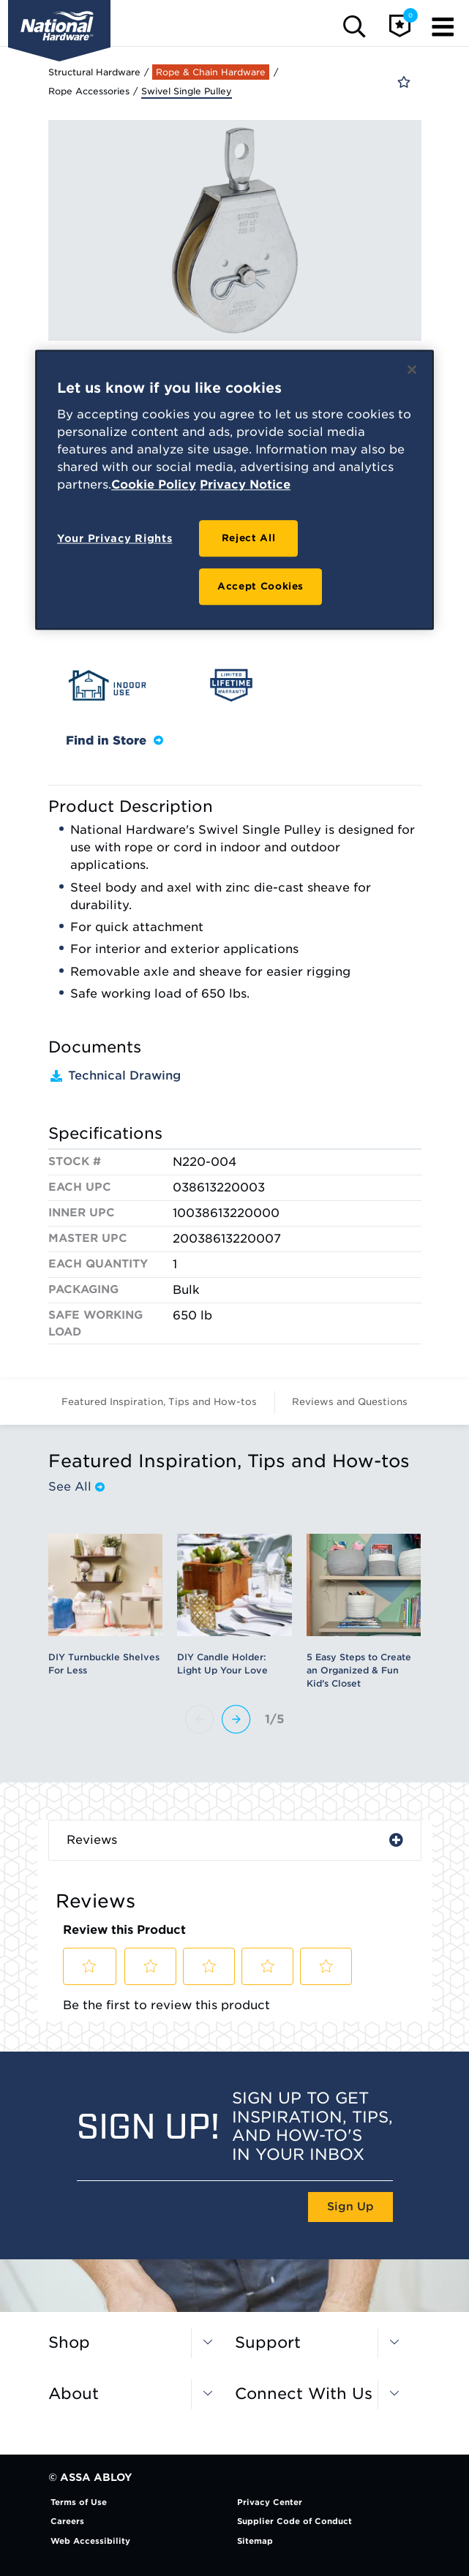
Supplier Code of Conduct (294, 2521)
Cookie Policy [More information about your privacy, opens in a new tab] (153, 485)
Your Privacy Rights (114, 538)
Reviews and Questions (350, 1401)
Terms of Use (78, 2502)
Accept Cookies (260, 586)
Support (268, 2342)
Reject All (249, 537)
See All (76, 1487)
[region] (234, 490)
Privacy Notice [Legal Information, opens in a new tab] (245, 485)
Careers (67, 2521)
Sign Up (350, 2206)
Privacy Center (269, 2502)
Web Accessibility (90, 2541)
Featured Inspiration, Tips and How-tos (159, 1401)
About (73, 2393)
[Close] (411, 370)
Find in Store (114, 740)
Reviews (92, 1840)
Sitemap (255, 2541)
